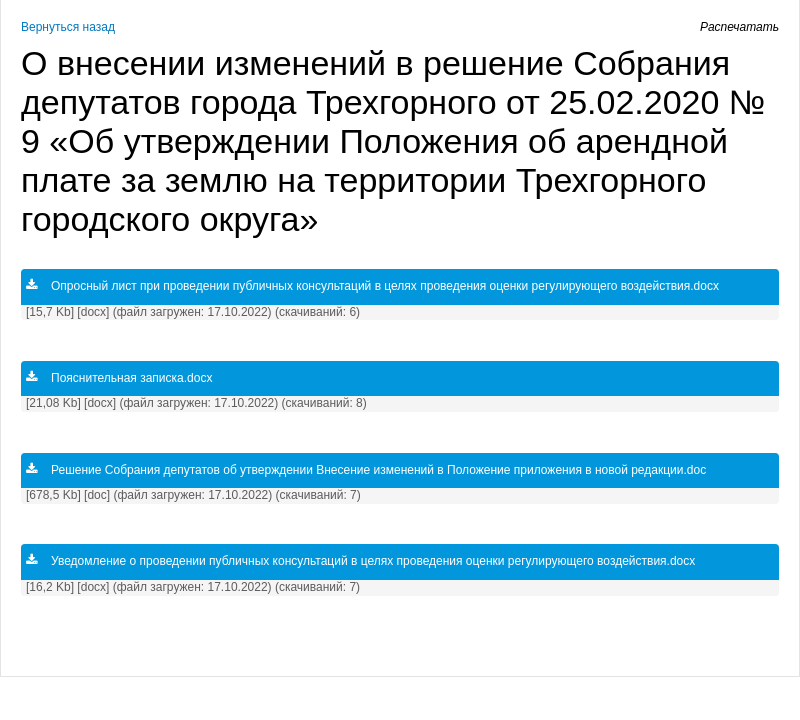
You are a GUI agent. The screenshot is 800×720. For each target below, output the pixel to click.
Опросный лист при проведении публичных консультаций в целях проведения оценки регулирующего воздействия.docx (372, 286)
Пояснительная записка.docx (119, 378)
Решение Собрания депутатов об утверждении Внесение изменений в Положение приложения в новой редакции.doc (366, 470)
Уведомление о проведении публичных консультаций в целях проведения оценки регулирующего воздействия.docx (360, 561)
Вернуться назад (68, 27)
